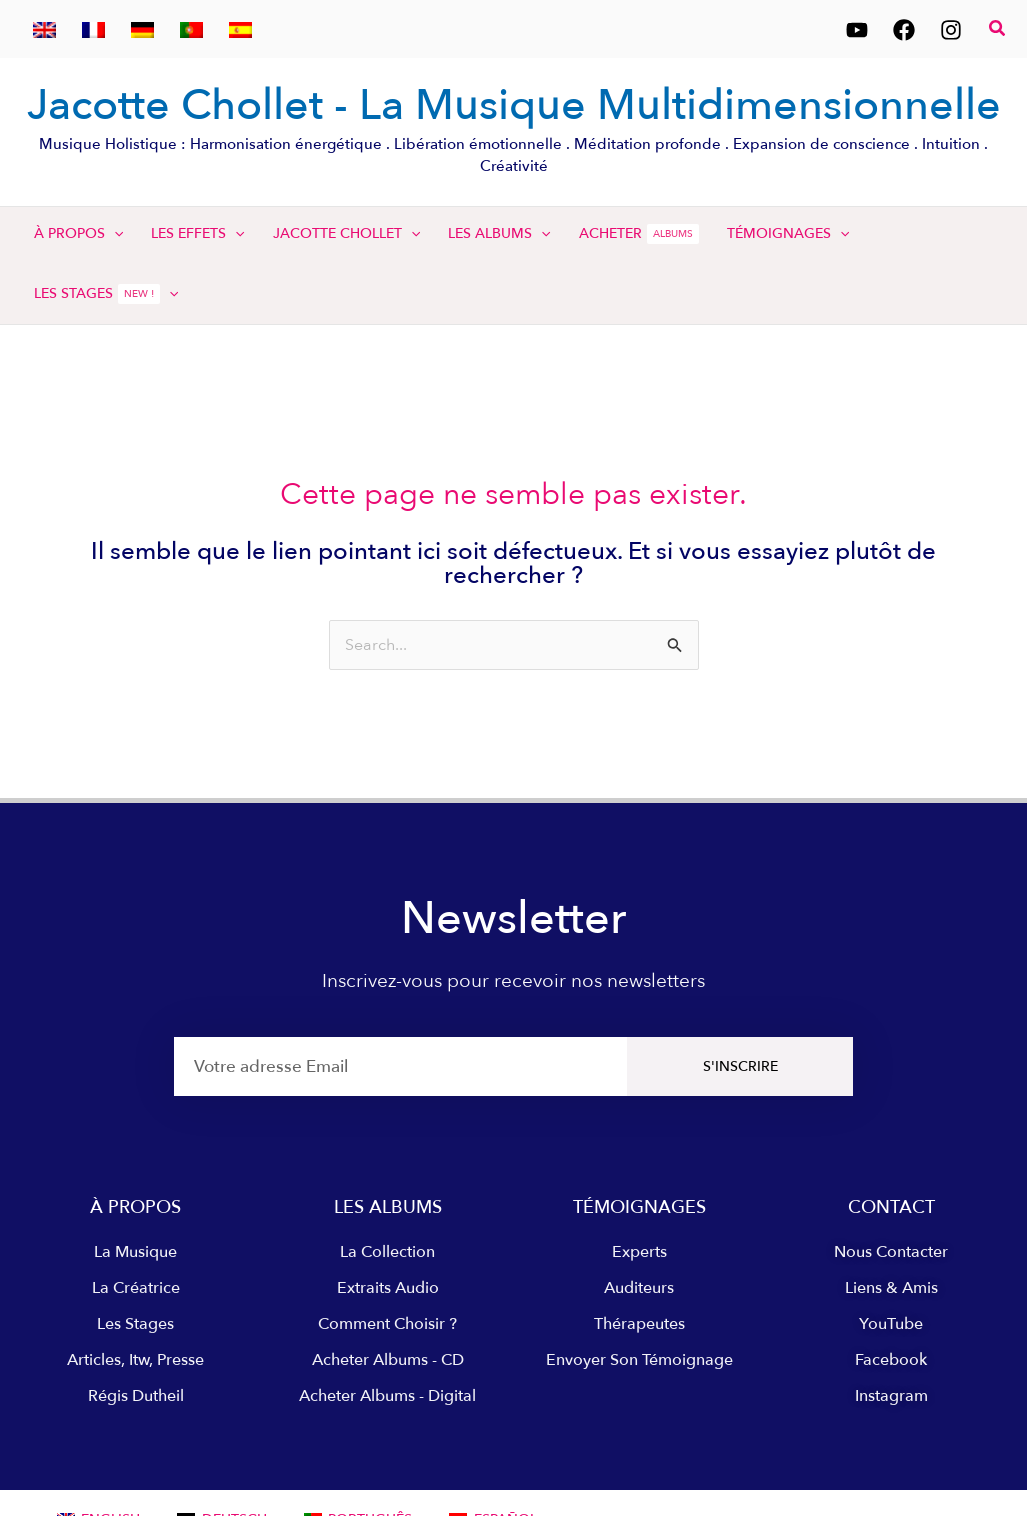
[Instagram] (951, 30)
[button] (998, 30)
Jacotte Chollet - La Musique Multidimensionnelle (514, 105)
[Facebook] (904, 30)
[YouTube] (857, 30)
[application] (114, 234)
